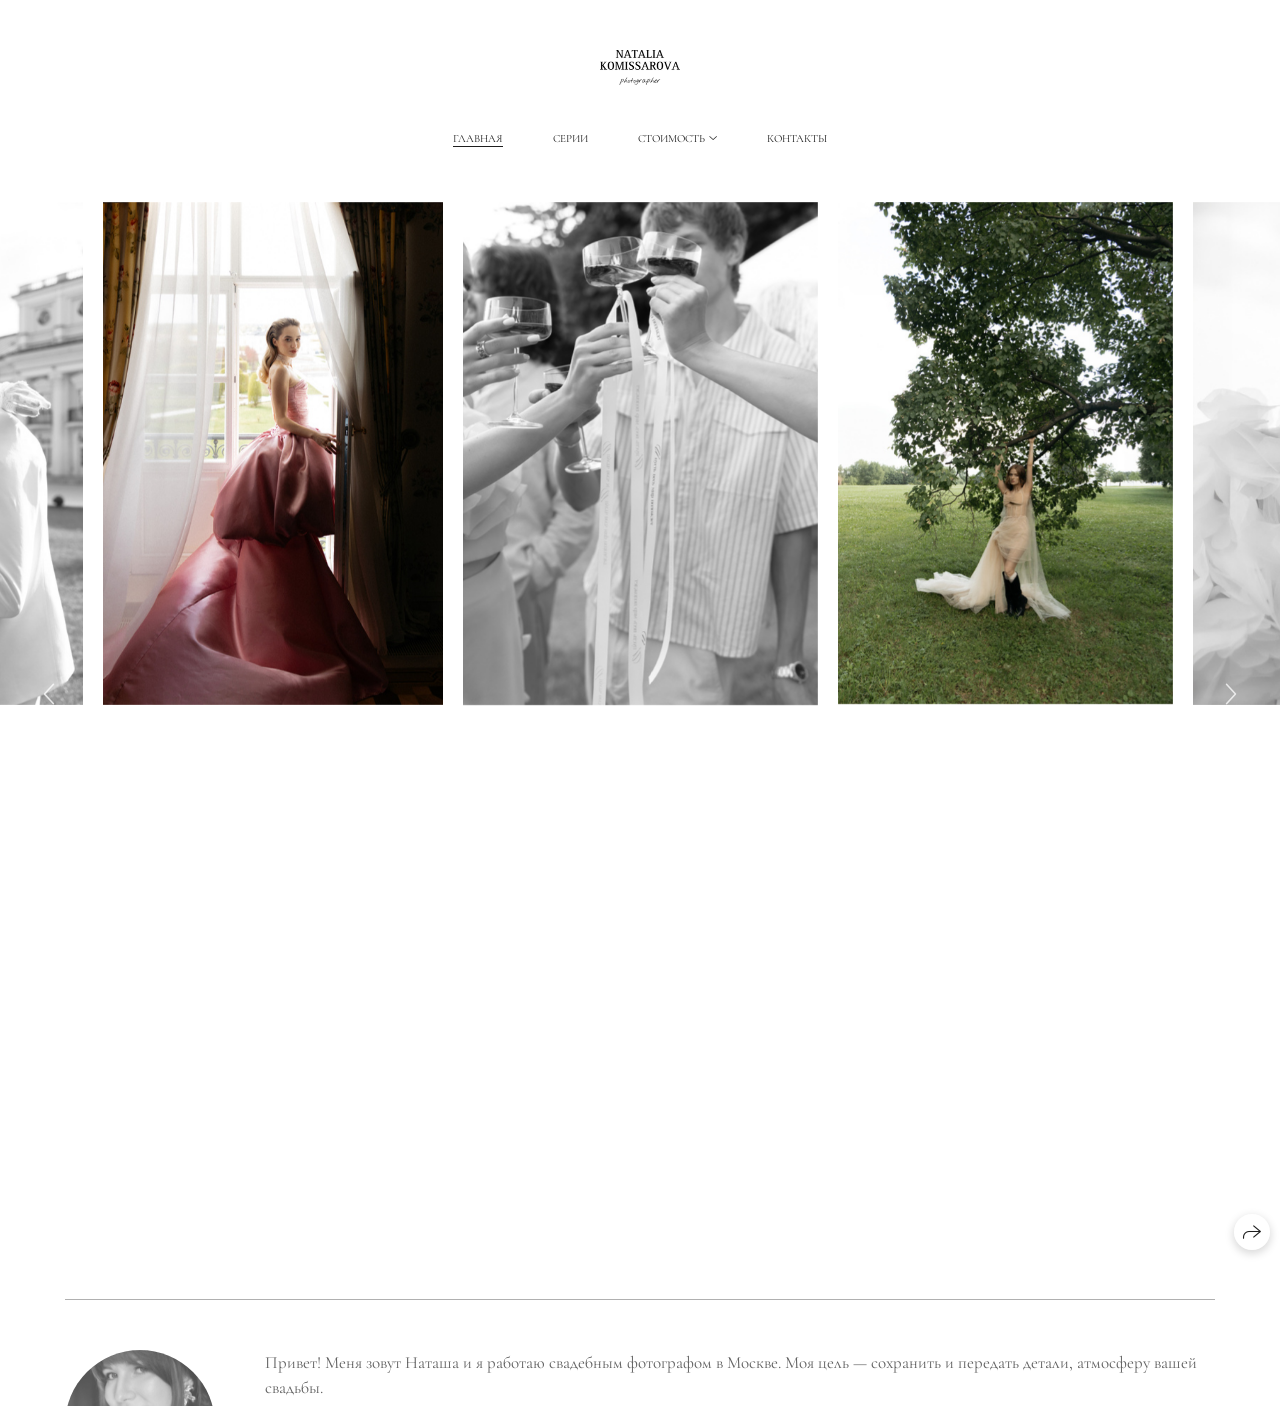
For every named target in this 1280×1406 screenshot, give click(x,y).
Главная (478, 138)
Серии (570, 138)
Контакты (797, 138)
